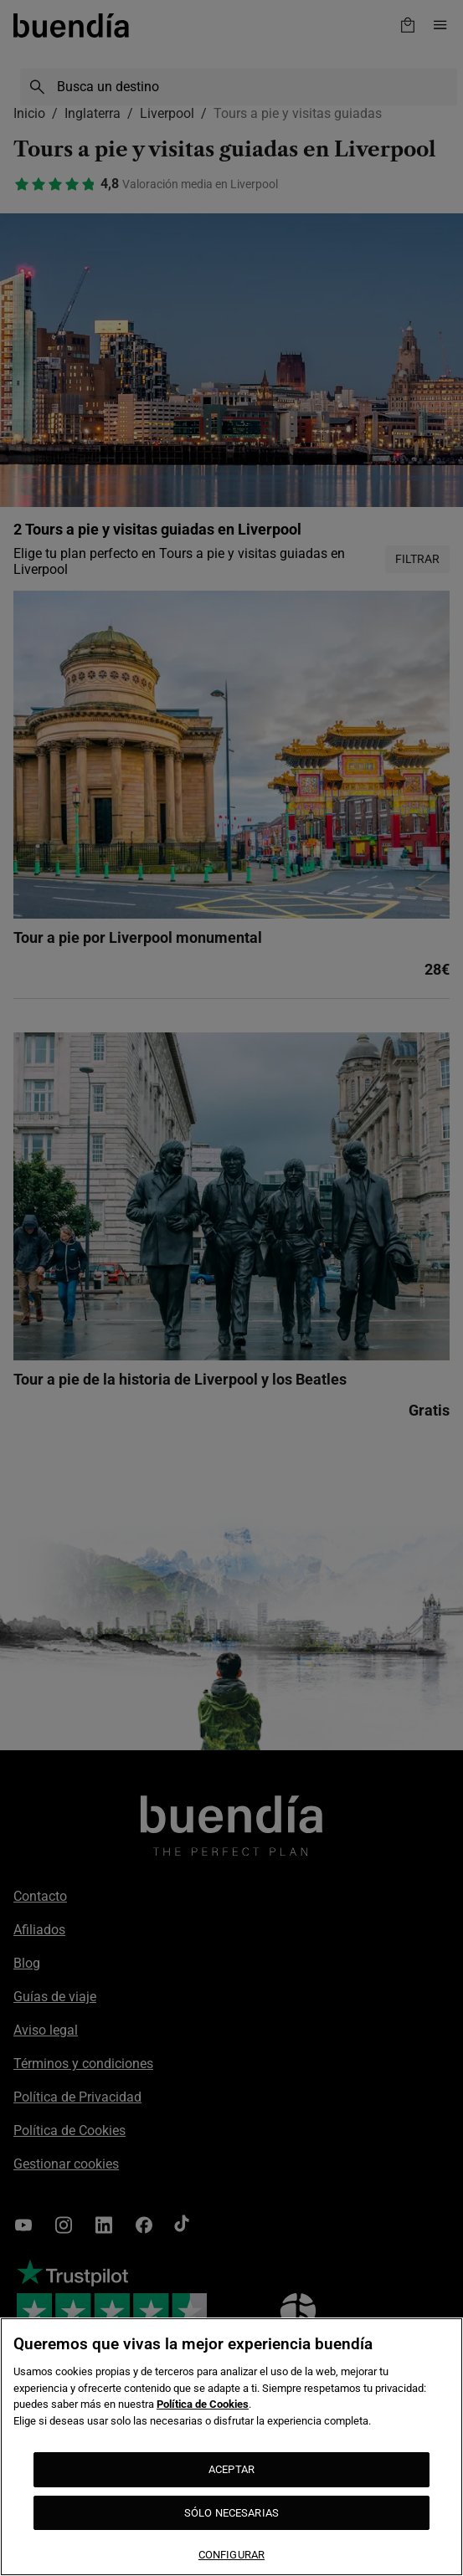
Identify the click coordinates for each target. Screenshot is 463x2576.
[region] (231, 2446)
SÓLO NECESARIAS (231, 2513)
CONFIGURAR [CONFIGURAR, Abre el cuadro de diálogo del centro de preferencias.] (231, 2554)
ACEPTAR (231, 2469)
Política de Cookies (203, 2404)
